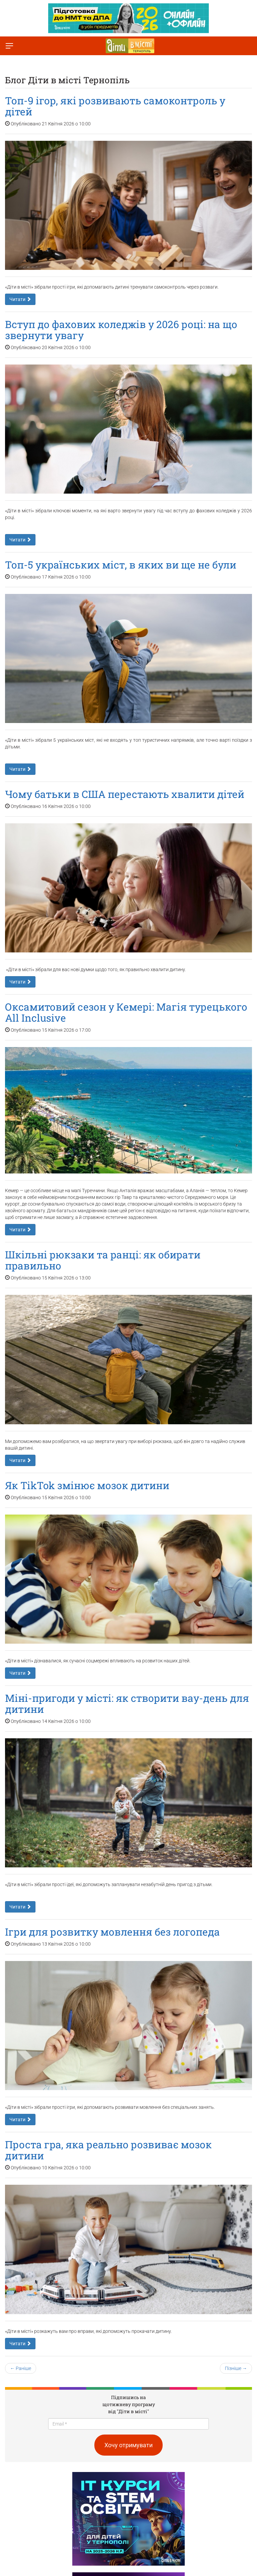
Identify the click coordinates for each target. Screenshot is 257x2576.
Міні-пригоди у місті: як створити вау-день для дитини (127, 1703)
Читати (20, 299)
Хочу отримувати (128, 2445)
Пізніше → (236, 2368)
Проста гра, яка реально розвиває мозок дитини (108, 2150)
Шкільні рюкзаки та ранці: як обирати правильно (102, 1260)
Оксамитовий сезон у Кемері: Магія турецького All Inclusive (126, 1012)
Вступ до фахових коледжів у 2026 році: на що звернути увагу (121, 330)
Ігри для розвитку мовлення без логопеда (112, 1931)
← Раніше (20, 2368)
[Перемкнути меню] (9, 45)
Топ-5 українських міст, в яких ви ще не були (120, 564)
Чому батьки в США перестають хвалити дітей (124, 794)
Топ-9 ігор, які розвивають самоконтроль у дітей (115, 106)
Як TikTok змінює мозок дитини (87, 1485)
